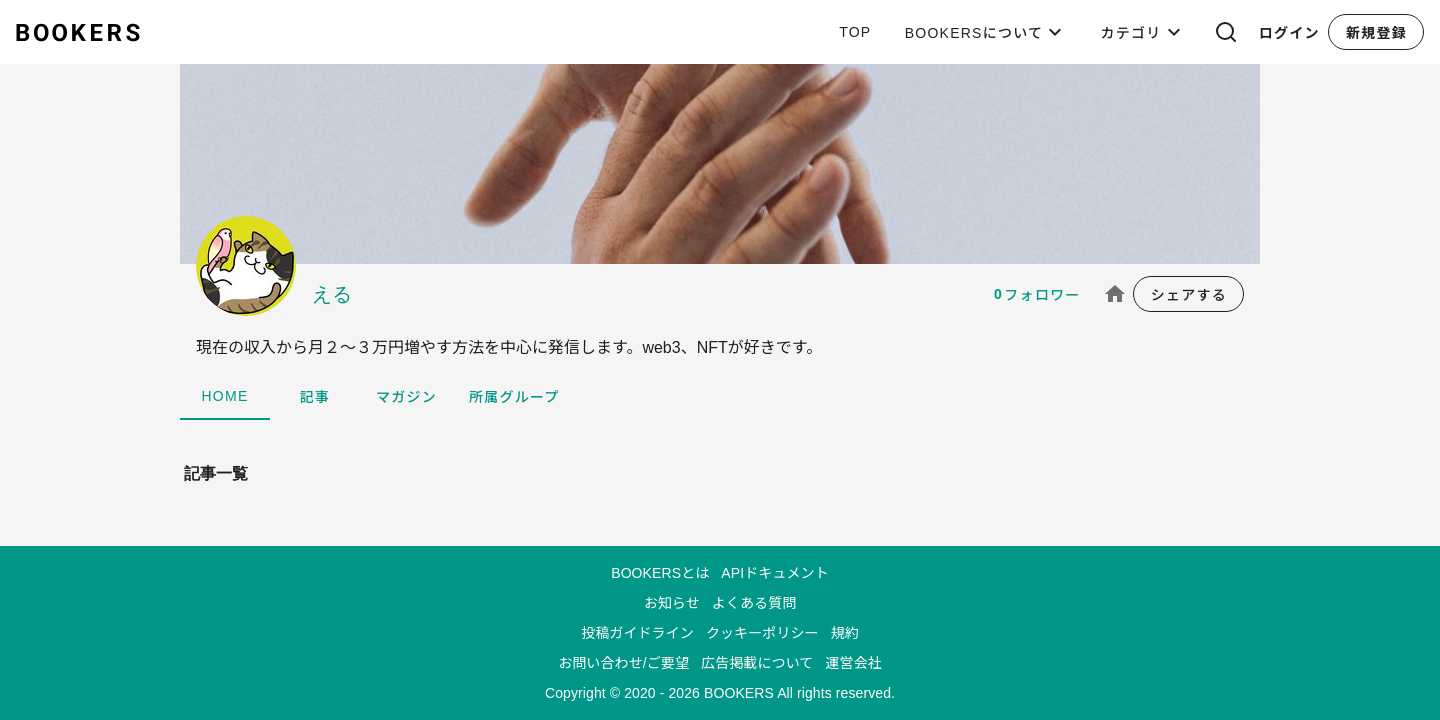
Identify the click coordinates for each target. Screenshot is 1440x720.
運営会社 (853, 663)
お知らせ (672, 603)
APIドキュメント (774, 573)
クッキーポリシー (762, 633)
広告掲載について (757, 663)
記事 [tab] (315, 397)
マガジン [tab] (406, 397)
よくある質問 (754, 603)
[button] (1226, 32)
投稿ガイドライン (637, 633)
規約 (845, 633)
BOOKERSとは (660, 573)
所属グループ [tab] (514, 397)
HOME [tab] (225, 396)
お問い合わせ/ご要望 (623, 663)
